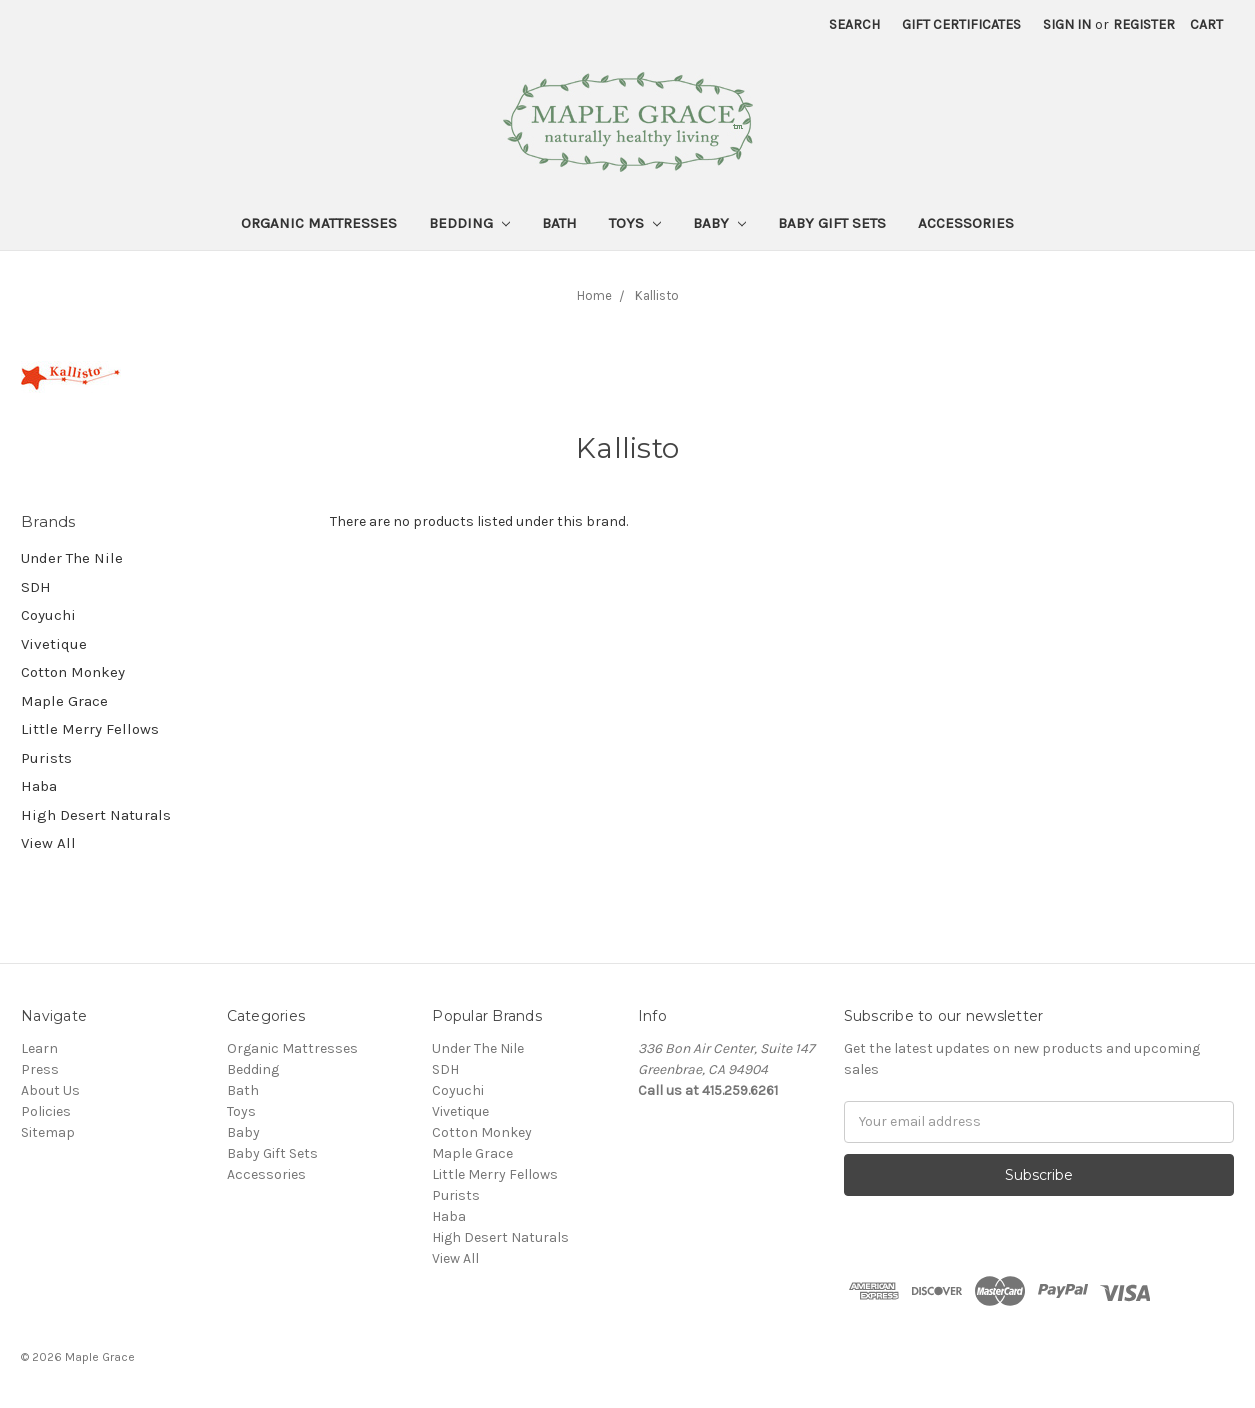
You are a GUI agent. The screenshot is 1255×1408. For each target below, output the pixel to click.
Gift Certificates (961, 24)
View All (48, 843)
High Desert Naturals (96, 815)
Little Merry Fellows (90, 729)
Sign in (1067, 24)
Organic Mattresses (319, 223)
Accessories (966, 223)
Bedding (469, 223)
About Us (50, 1090)
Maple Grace (64, 701)
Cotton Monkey (73, 672)
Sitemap (48, 1132)
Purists (46, 758)
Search (854, 24)
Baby (719, 223)
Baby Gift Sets (832, 223)
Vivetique (54, 644)
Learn (39, 1048)
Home (594, 295)
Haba (39, 786)
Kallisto (657, 295)
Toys (635, 223)
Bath (559, 223)
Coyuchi (48, 615)
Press (40, 1069)
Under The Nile (72, 558)
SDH (36, 587)
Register (1144, 24)
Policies (46, 1111)
